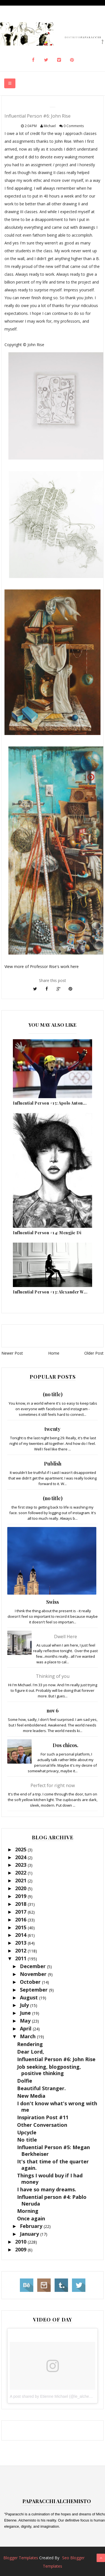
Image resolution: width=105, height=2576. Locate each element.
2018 (21, 1904)
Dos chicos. (65, 1745)
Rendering (30, 2044)
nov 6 (52, 1710)
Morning (27, 2211)
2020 (21, 1888)
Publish (52, 1463)
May (26, 2020)
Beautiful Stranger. (41, 2088)
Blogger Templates (20, 2557)
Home (53, 1353)
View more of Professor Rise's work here (41, 966)
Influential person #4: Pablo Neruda (52, 2200)
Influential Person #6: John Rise (56, 2059)
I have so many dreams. (46, 2189)
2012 (21, 1950)
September (34, 1989)
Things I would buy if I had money (50, 2178)
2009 (21, 2249)
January (30, 2233)
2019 (21, 1896)
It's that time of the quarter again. (53, 2164)
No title (27, 2139)
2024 (21, 1857)
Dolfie (24, 2080)
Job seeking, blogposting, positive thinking (49, 2070)
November (34, 1974)
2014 (21, 1935)
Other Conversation (42, 2124)
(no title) (52, 1394)
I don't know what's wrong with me (57, 2106)
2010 (21, 2241)
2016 (21, 1919)
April (26, 2028)
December (33, 1966)
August (29, 1997)
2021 (21, 1880)
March (28, 2036)
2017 (21, 1911)
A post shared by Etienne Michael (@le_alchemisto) (55, 2396)
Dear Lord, (30, 2051)
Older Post (94, 1353)
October (31, 1981)
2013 (21, 1942)
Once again (31, 2218)
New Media (31, 2095)
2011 (21, 1958)
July (25, 2005)
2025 (21, 1849)
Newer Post (12, 1353)
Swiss (52, 1602)
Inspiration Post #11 (42, 2117)
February (32, 2226)
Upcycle (26, 2132)
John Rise (63, 141)
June (26, 2012)
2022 (21, 1872)
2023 (21, 1864)
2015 (21, 1927)
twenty (52, 1429)
